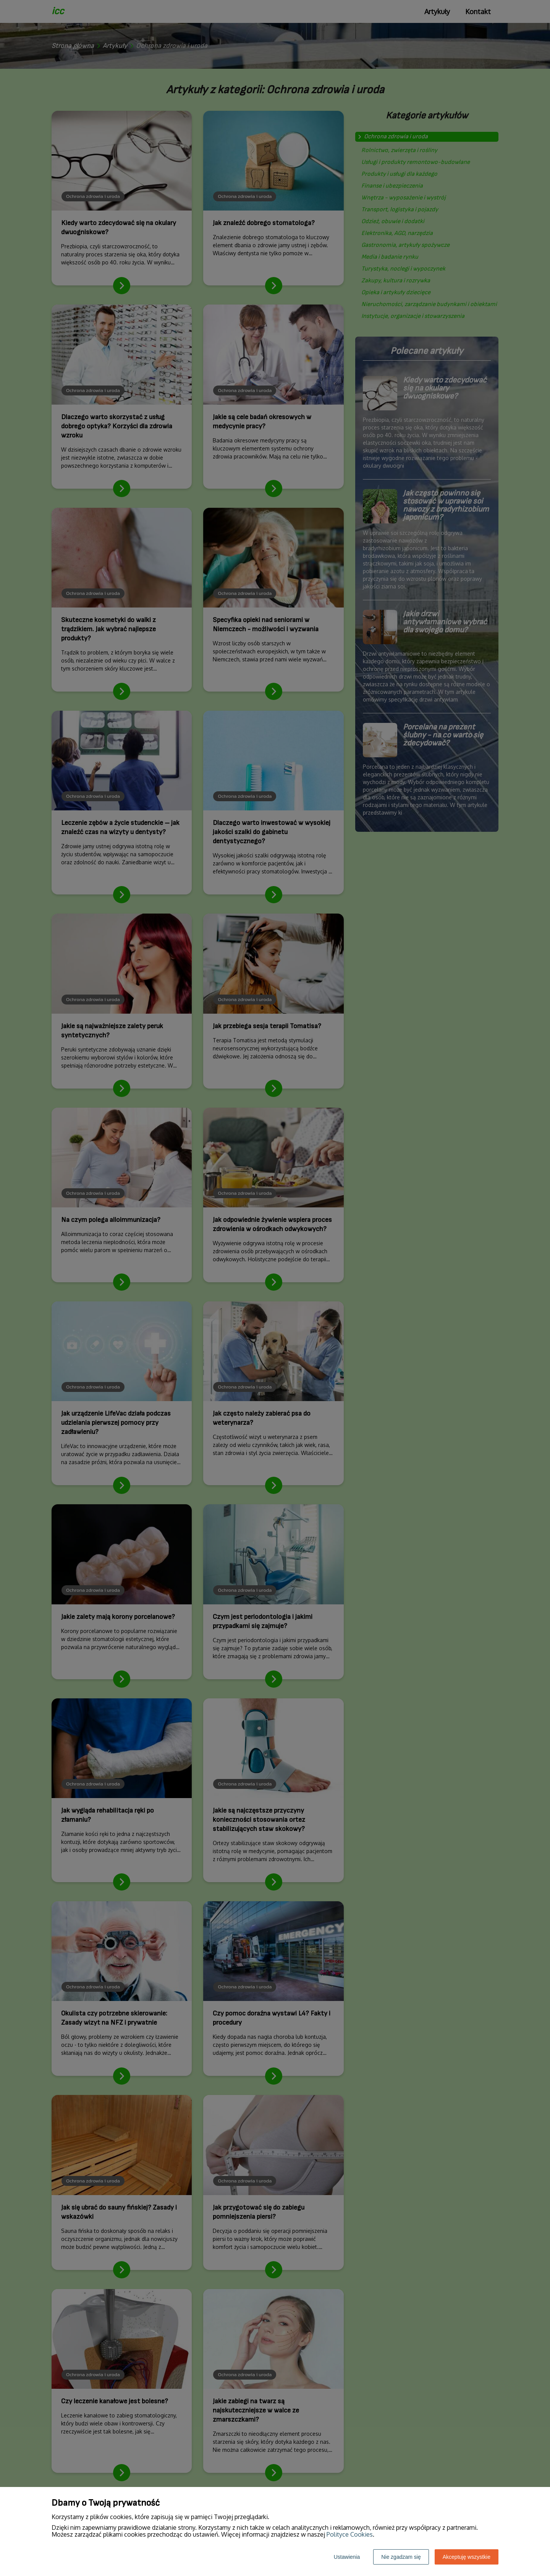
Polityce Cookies (350, 2534)
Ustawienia (347, 2557)
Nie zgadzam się (401, 2557)
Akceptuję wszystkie (466, 2557)
